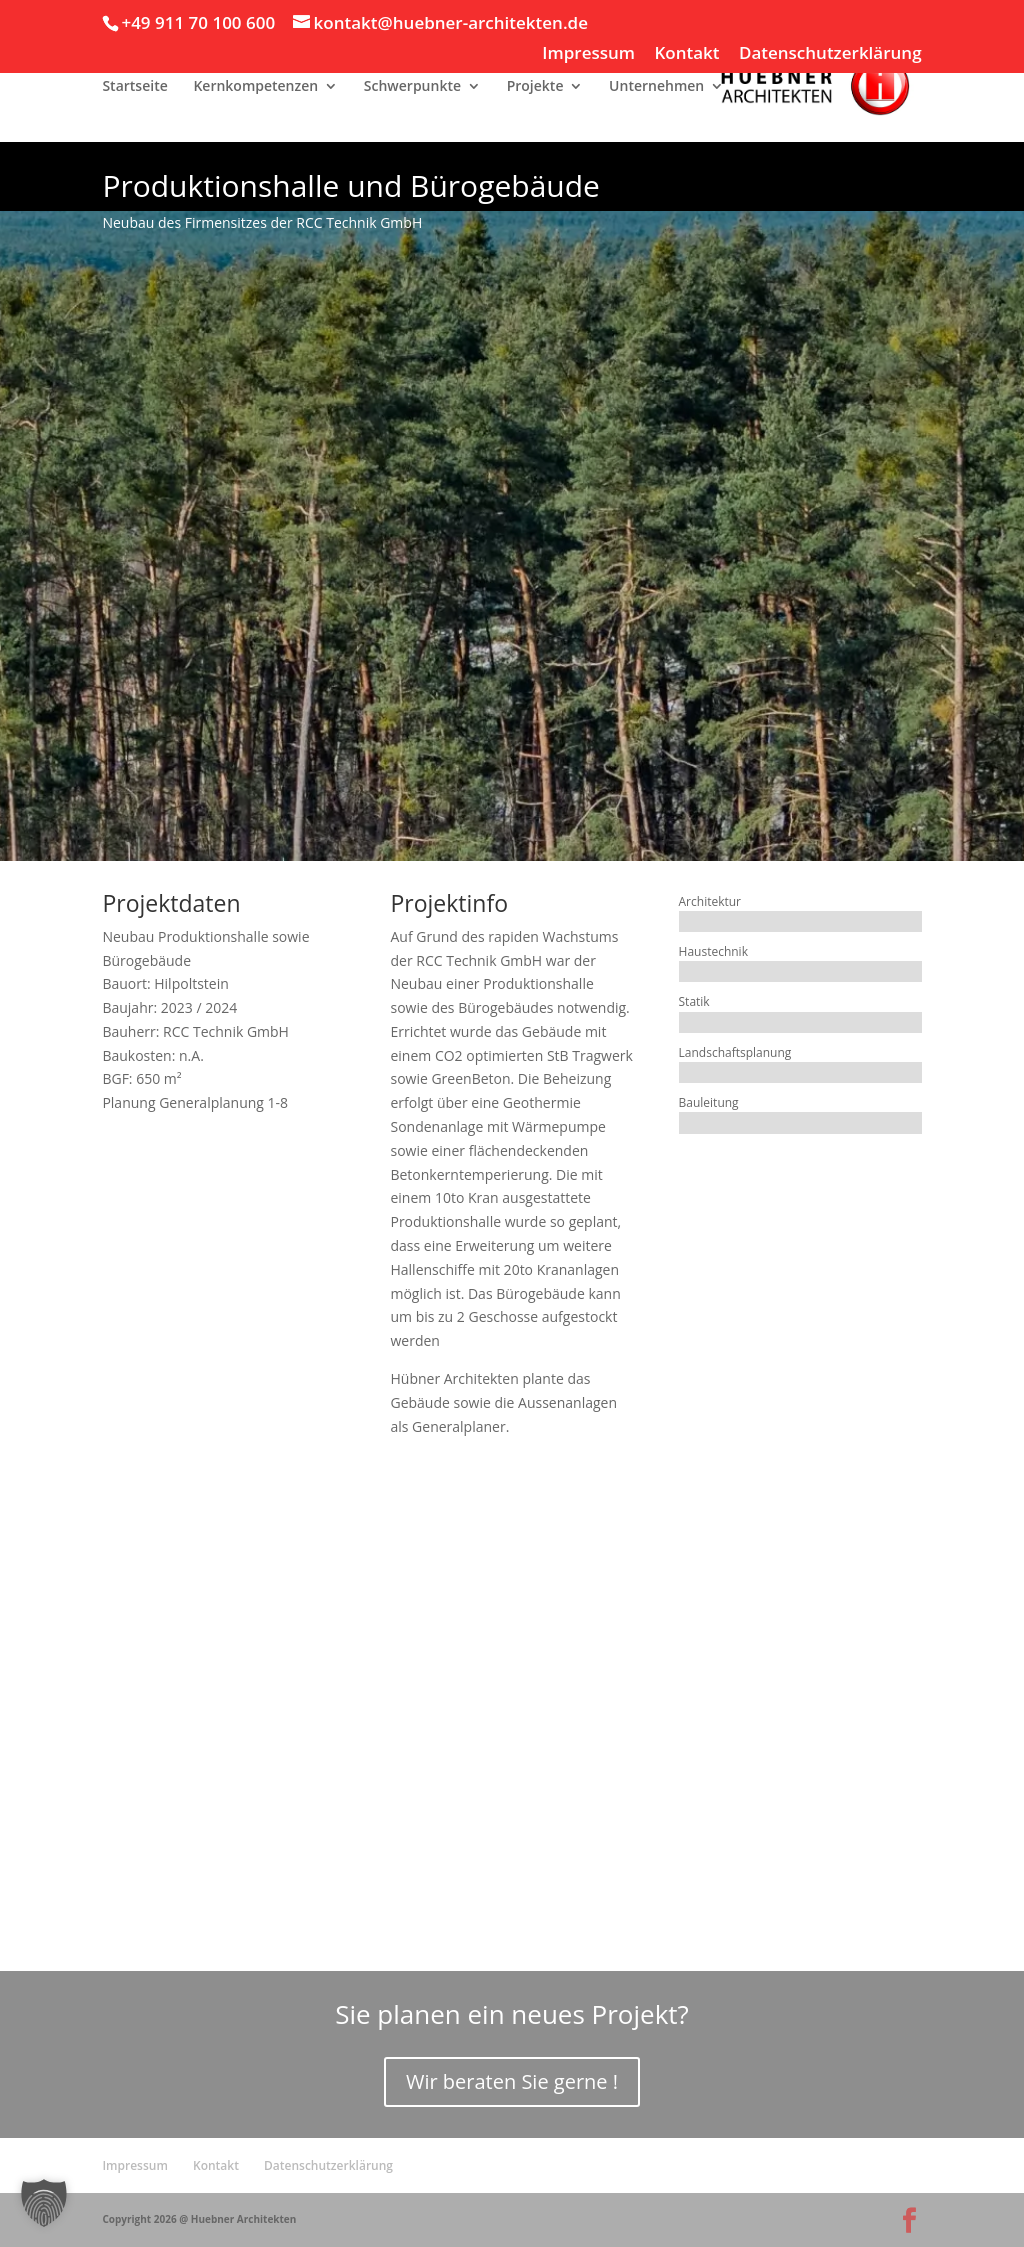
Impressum (588, 54)
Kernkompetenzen (255, 87)
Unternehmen (656, 87)
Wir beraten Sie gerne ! (512, 2081)
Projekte (535, 87)
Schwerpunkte (412, 87)
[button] (44, 2203)
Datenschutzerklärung (830, 54)
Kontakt (686, 54)
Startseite (134, 87)
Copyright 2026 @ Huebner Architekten (199, 2219)
